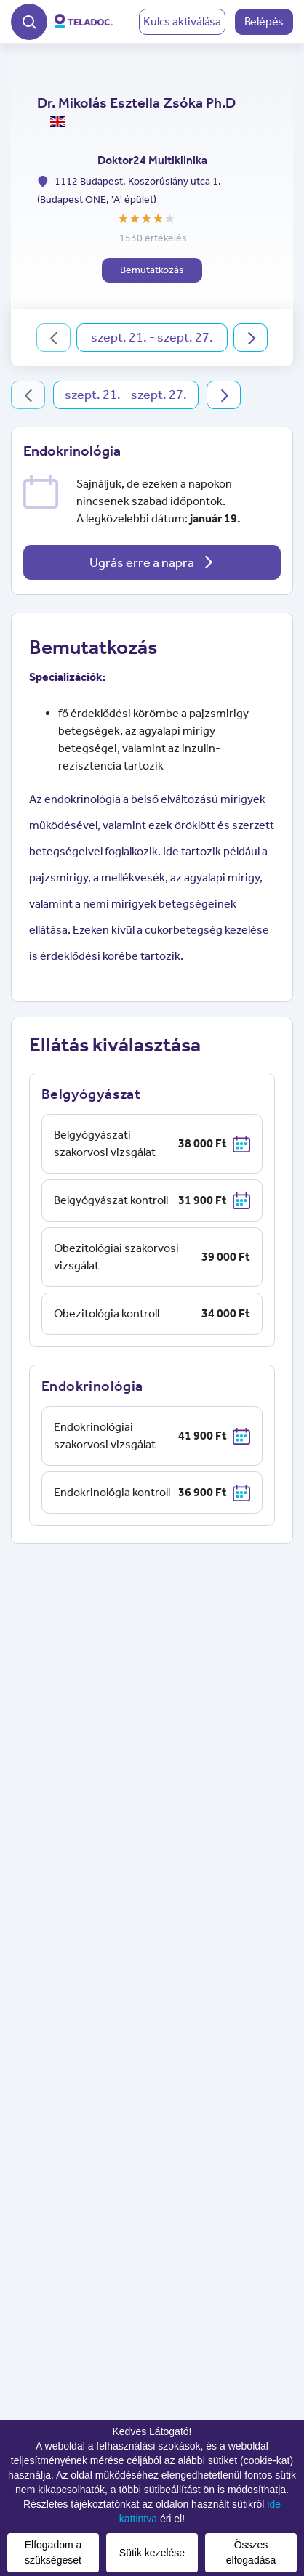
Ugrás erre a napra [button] (152, 562)
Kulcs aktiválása (182, 21)
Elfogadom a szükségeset (53, 2552)
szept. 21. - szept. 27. (152, 337)
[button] (29, 20)
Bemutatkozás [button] (152, 270)
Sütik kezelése (152, 2553)
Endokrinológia (72, 450)
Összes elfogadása (251, 2552)
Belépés (264, 21)
